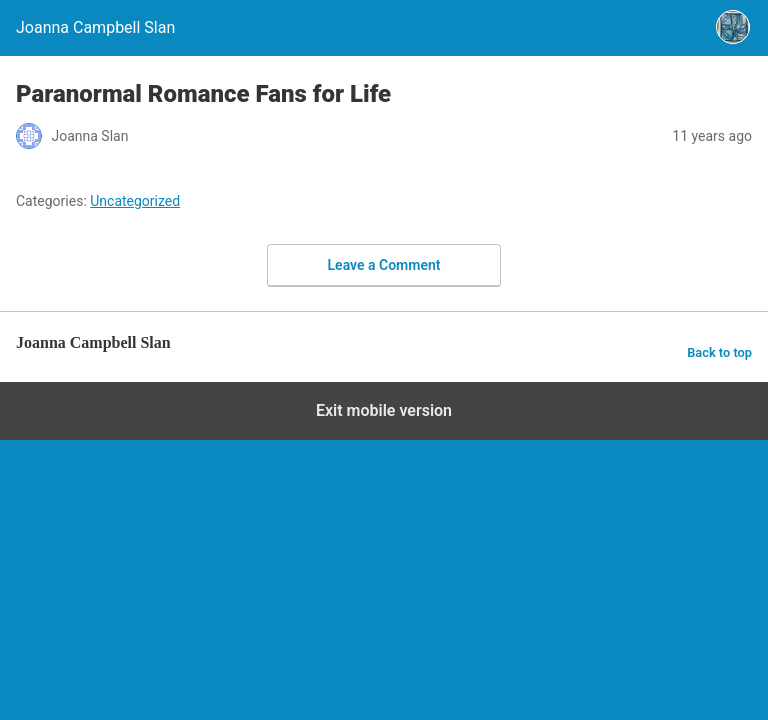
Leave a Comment (384, 265)
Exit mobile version (384, 410)
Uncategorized (135, 201)
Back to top (719, 352)
